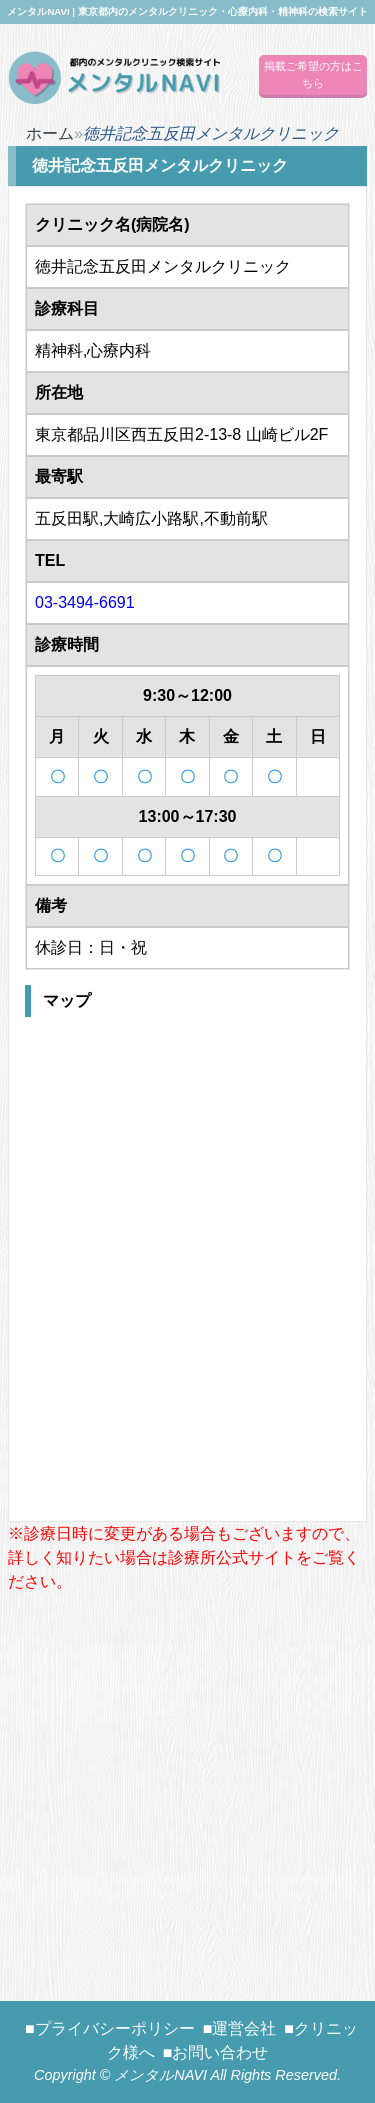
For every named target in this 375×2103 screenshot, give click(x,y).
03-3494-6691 (85, 602)
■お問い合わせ (216, 2052)
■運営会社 (240, 2028)
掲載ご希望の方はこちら (313, 74)
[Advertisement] (187, 1781)
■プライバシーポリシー (110, 2028)
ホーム (50, 133)
